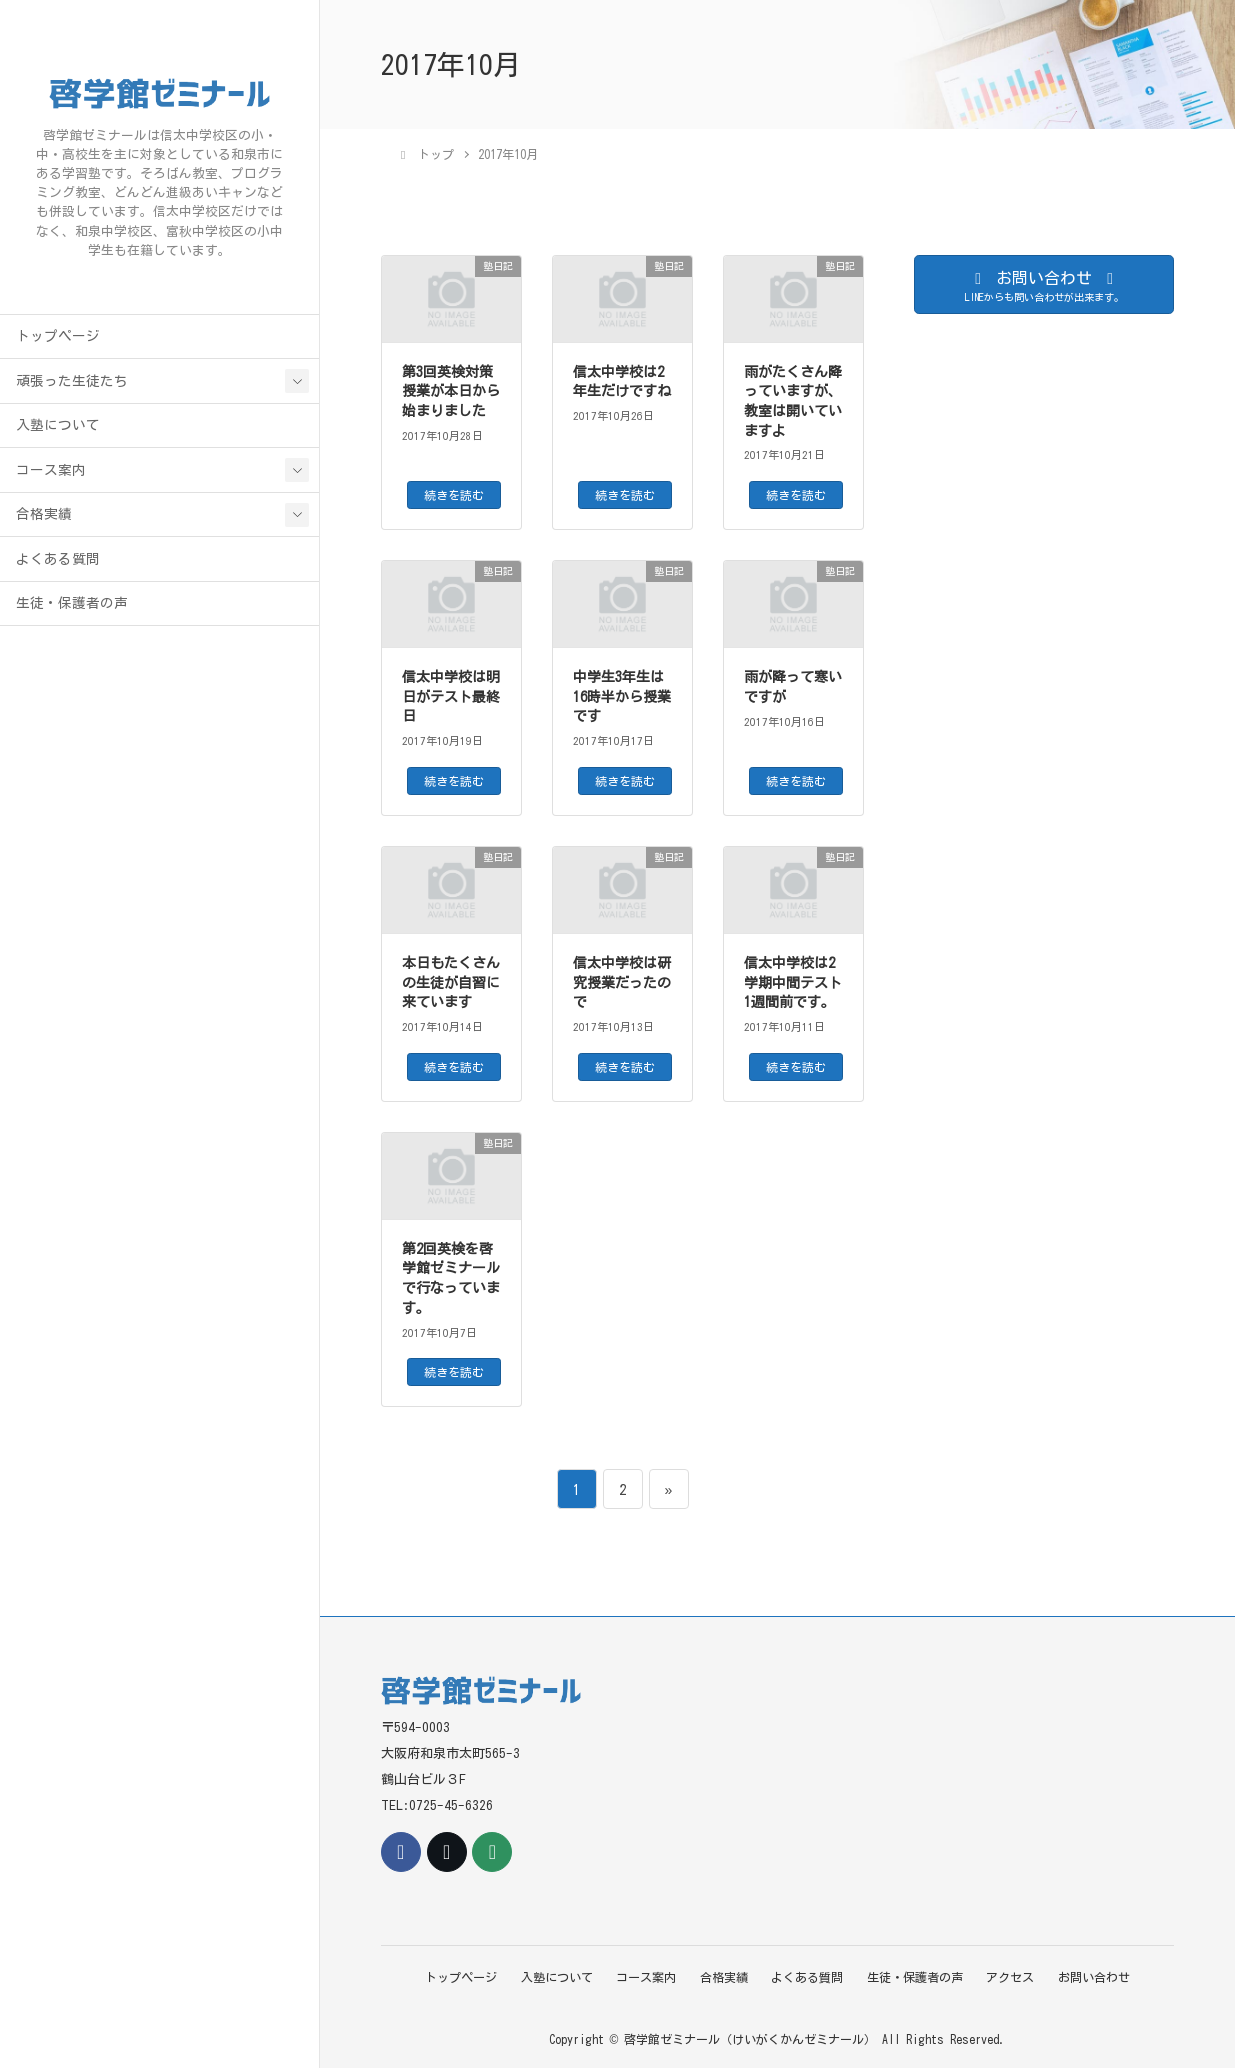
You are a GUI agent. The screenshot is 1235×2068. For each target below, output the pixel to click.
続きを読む (454, 495)
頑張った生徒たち (72, 389)
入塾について (58, 433)
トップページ (58, 344)
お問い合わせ (1100, 1976)
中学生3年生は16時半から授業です (622, 696)
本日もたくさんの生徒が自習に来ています (451, 982)
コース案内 (51, 478)
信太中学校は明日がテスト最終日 (451, 696)
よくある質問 (58, 567)
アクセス (1015, 1976)
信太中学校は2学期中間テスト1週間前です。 (793, 982)
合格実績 (44, 522)
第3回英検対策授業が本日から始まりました (451, 391)
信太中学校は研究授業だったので (622, 982)
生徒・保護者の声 (72, 611)
